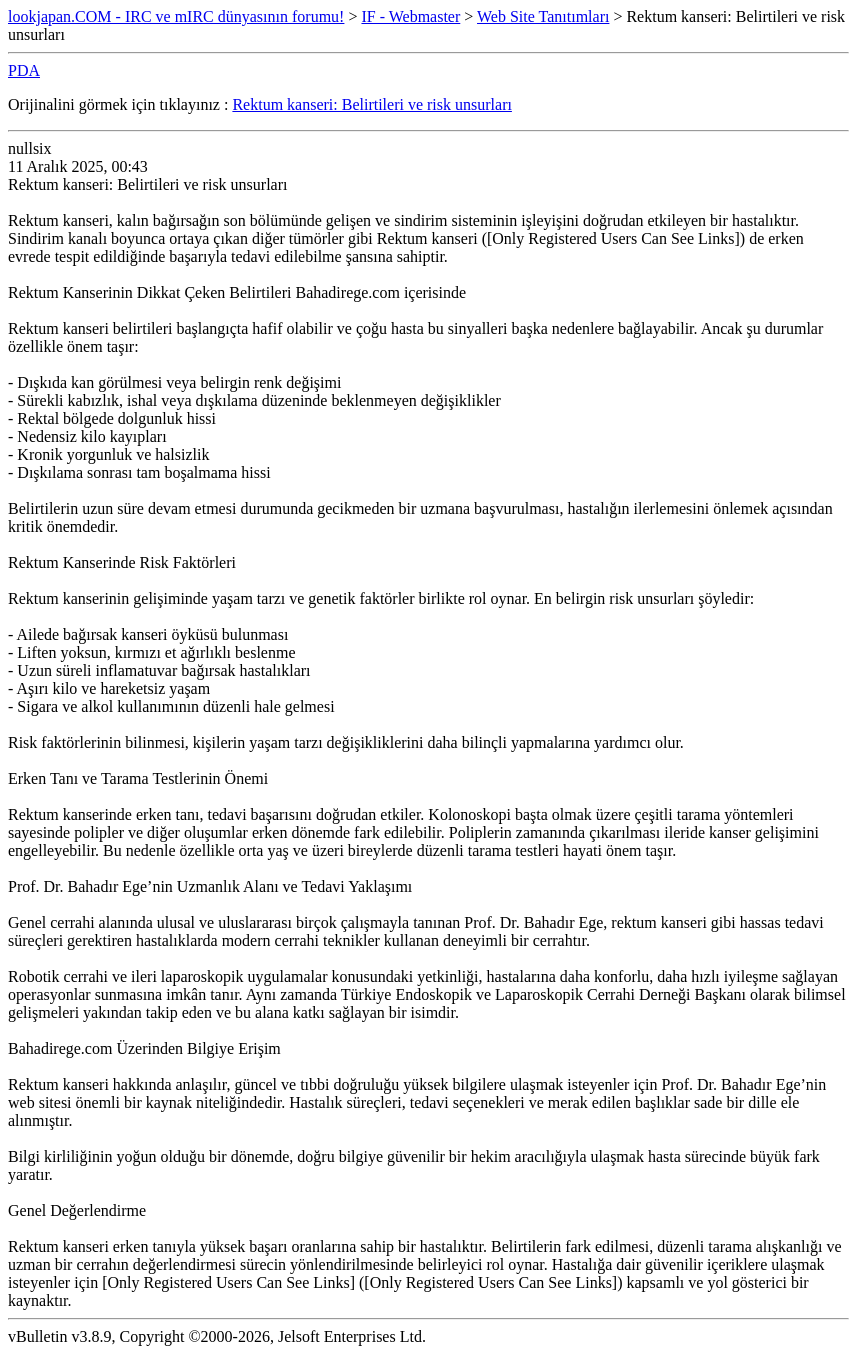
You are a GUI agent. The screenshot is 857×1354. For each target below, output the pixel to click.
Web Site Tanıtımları (543, 16)
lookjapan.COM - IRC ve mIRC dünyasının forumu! (176, 16)
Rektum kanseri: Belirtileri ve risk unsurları (372, 104)
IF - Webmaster (410, 16)
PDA (24, 70)
